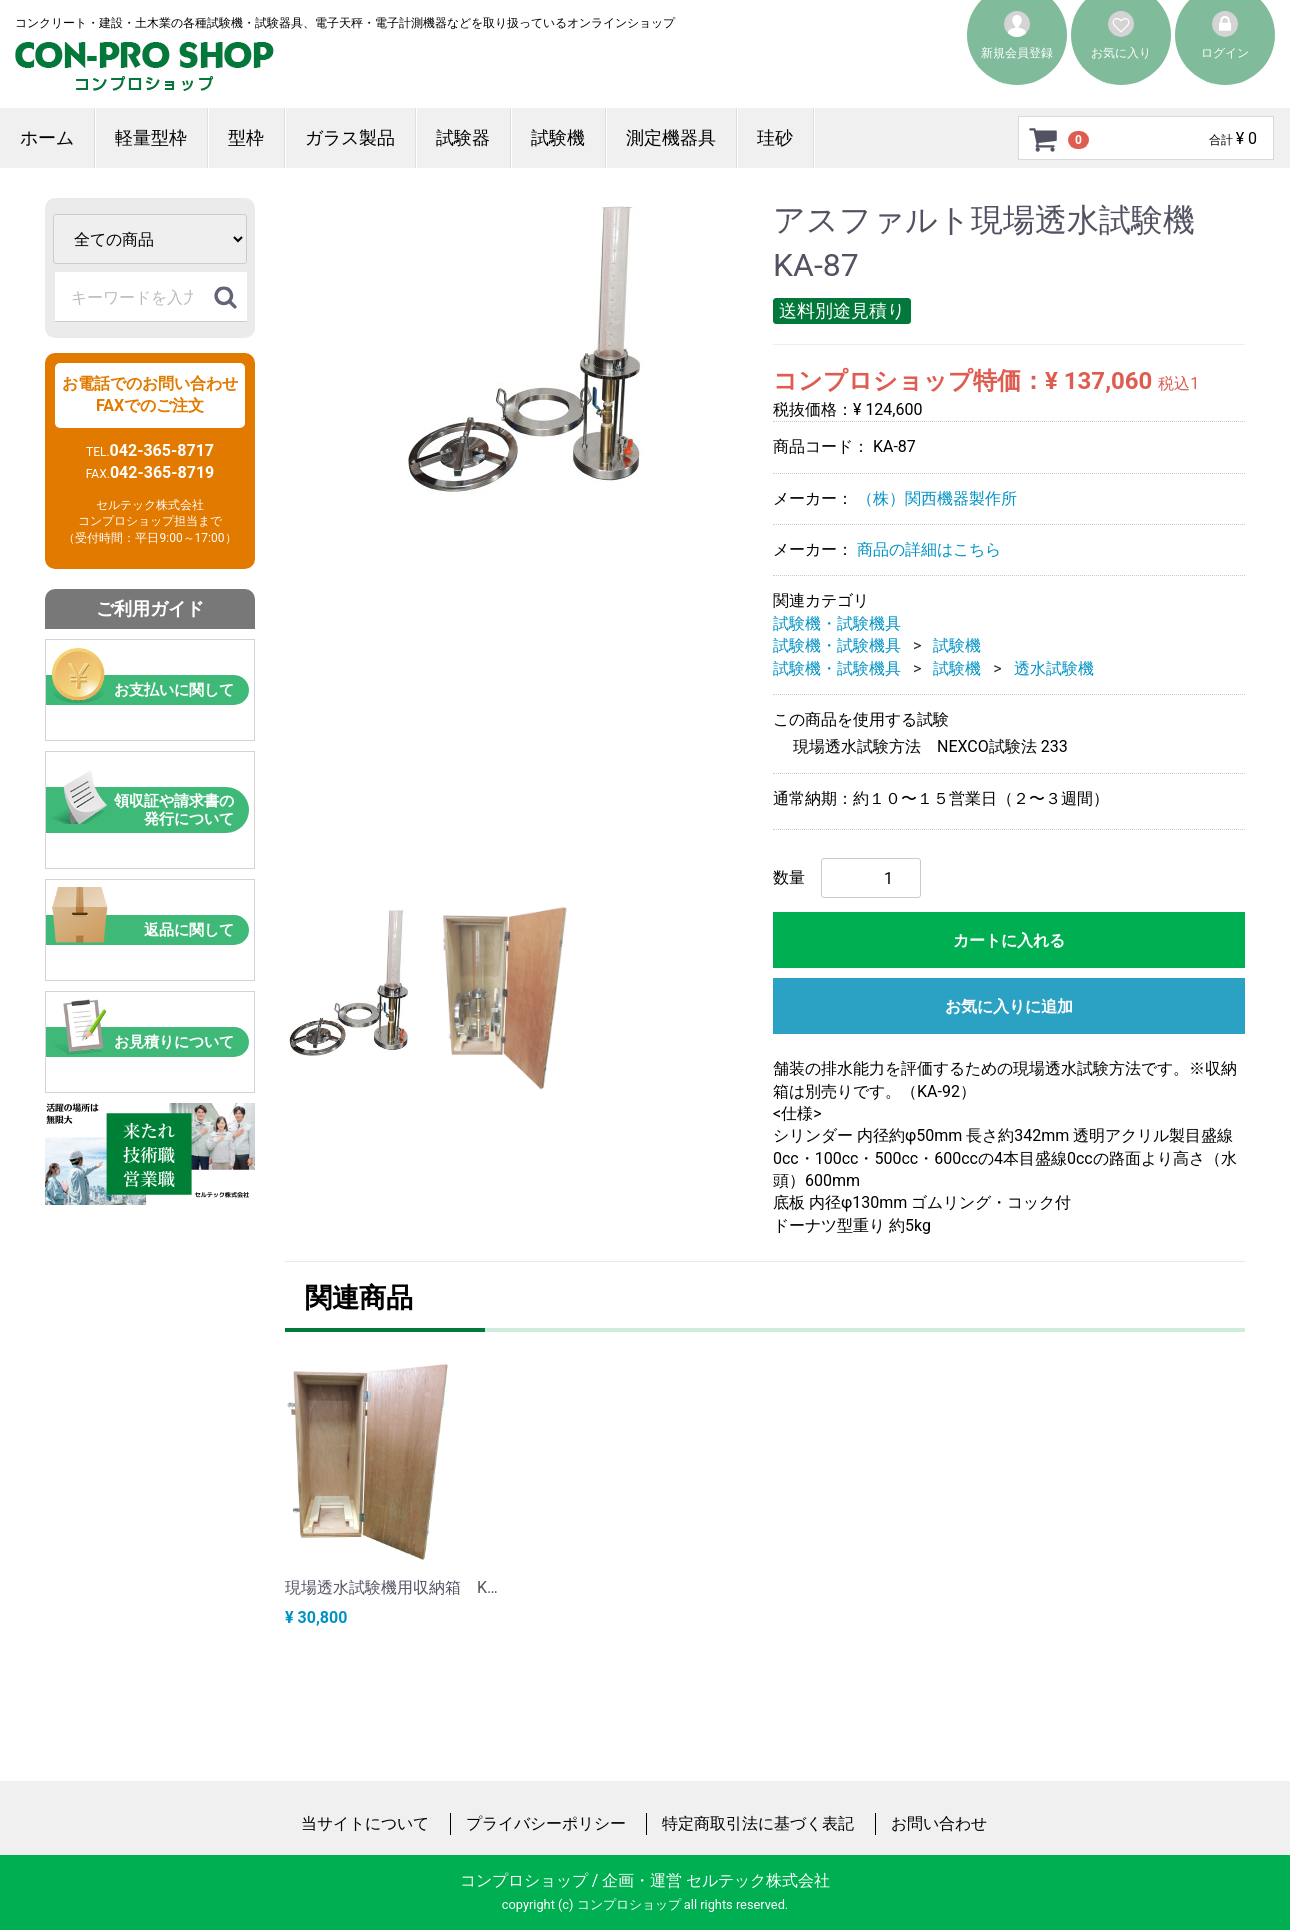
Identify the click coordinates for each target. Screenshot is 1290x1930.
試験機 (558, 137)
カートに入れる (1009, 940)
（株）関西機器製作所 (937, 497)
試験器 (463, 137)
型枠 (246, 137)
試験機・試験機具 (837, 623)
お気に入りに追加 (1009, 1006)
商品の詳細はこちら (929, 549)
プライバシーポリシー (546, 1823)
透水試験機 (1054, 667)
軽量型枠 (151, 137)
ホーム (47, 137)
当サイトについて (365, 1823)
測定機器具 (671, 137)
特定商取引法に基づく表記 (758, 1823)
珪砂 (775, 137)
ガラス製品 (350, 137)
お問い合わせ (939, 1823)
